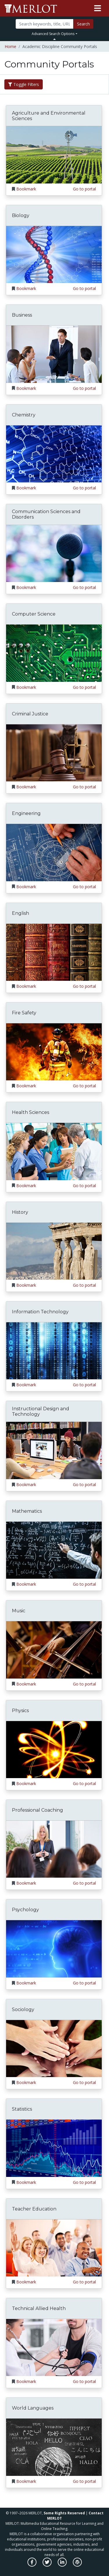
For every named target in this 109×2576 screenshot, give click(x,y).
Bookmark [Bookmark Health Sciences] (26, 1185)
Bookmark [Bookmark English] (26, 986)
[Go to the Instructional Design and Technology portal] (54, 1450)
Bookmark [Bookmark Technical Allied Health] (26, 2381)
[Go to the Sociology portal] (54, 2048)
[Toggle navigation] (97, 8)
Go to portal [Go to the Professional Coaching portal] (84, 1883)
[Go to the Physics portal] (54, 1749)
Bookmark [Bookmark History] (26, 1285)
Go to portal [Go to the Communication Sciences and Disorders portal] (84, 587)
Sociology (23, 2009)
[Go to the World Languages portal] (54, 2447)
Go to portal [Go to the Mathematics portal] (84, 1584)
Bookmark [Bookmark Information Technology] (26, 1384)
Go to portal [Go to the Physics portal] (84, 1783)
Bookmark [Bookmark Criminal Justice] (26, 786)
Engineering (26, 813)
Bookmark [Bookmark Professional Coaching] (26, 1883)
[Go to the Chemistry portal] (54, 453)
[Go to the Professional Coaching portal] (54, 1848)
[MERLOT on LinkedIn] (62, 2565)
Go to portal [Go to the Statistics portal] (84, 2182)
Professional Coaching (37, 1810)
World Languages (32, 2408)
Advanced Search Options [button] (53, 33)
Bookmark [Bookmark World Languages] (26, 2481)
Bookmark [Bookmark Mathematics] (26, 1584)
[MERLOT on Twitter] (47, 2565)
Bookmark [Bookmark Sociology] (26, 2082)
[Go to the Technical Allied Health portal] (54, 2347)
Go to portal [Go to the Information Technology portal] (84, 1384)
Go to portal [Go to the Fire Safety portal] (84, 1085)
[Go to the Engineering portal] (54, 852)
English (20, 913)
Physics (20, 1710)
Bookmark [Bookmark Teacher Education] (26, 2282)
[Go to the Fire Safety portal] (54, 1051)
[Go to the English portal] (54, 951)
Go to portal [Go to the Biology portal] (84, 288)
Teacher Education (34, 2209)
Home (10, 46)
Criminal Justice (30, 714)
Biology (20, 215)
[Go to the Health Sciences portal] (54, 1151)
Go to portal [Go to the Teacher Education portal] (84, 2282)
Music (18, 1610)
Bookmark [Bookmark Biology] (26, 288)
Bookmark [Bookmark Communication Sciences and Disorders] (26, 587)
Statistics (22, 2109)
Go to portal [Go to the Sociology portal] (84, 2082)
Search (83, 24)
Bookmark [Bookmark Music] (26, 1684)
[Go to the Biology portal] (54, 254)
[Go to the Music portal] (54, 1649)
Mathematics (27, 1511)
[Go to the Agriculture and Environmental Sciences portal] (54, 154)
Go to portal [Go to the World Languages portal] (84, 2481)
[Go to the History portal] (54, 1250)
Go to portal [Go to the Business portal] (84, 388)
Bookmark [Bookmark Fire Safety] (26, 1085)
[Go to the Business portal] (54, 354)
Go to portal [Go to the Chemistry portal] (84, 488)
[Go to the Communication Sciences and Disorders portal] (54, 553)
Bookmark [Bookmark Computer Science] (26, 687)
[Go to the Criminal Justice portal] (54, 752)
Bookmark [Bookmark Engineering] (26, 886)
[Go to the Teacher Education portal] (54, 2247)
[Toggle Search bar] (54, 39)
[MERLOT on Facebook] (32, 2565)
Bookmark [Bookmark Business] (26, 388)
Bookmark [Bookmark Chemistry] (26, 488)
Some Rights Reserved (64, 2513)
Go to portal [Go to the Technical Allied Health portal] (84, 2381)
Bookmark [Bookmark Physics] (26, 1783)
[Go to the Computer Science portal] (54, 653)
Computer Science (34, 614)
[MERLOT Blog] (77, 2565)
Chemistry (23, 415)
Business (22, 315)
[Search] (44, 24)
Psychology (25, 1909)
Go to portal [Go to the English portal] (84, 986)
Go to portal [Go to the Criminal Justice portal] (84, 786)
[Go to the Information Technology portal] (54, 1350)
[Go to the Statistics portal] (54, 2148)
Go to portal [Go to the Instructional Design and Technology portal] (84, 1484)
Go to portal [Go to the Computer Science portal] (84, 687)
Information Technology (40, 1311)
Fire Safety (24, 1013)
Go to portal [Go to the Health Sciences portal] (84, 1185)
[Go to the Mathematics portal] (54, 1549)
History (20, 1212)
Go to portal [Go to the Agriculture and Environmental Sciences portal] (84, 189)
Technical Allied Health (39, 2308)
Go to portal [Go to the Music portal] (84, 1684)
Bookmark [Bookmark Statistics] (26, 2182)
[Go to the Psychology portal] (54, 1948)
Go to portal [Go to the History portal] (84, 1285)
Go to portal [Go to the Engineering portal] (84, 886)
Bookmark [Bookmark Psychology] (26, 1983)
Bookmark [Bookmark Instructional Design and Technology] (26, 1484)
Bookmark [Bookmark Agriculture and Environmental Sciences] (26, 189)
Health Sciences (30, 1112)
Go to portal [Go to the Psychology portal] (84, 1983)
